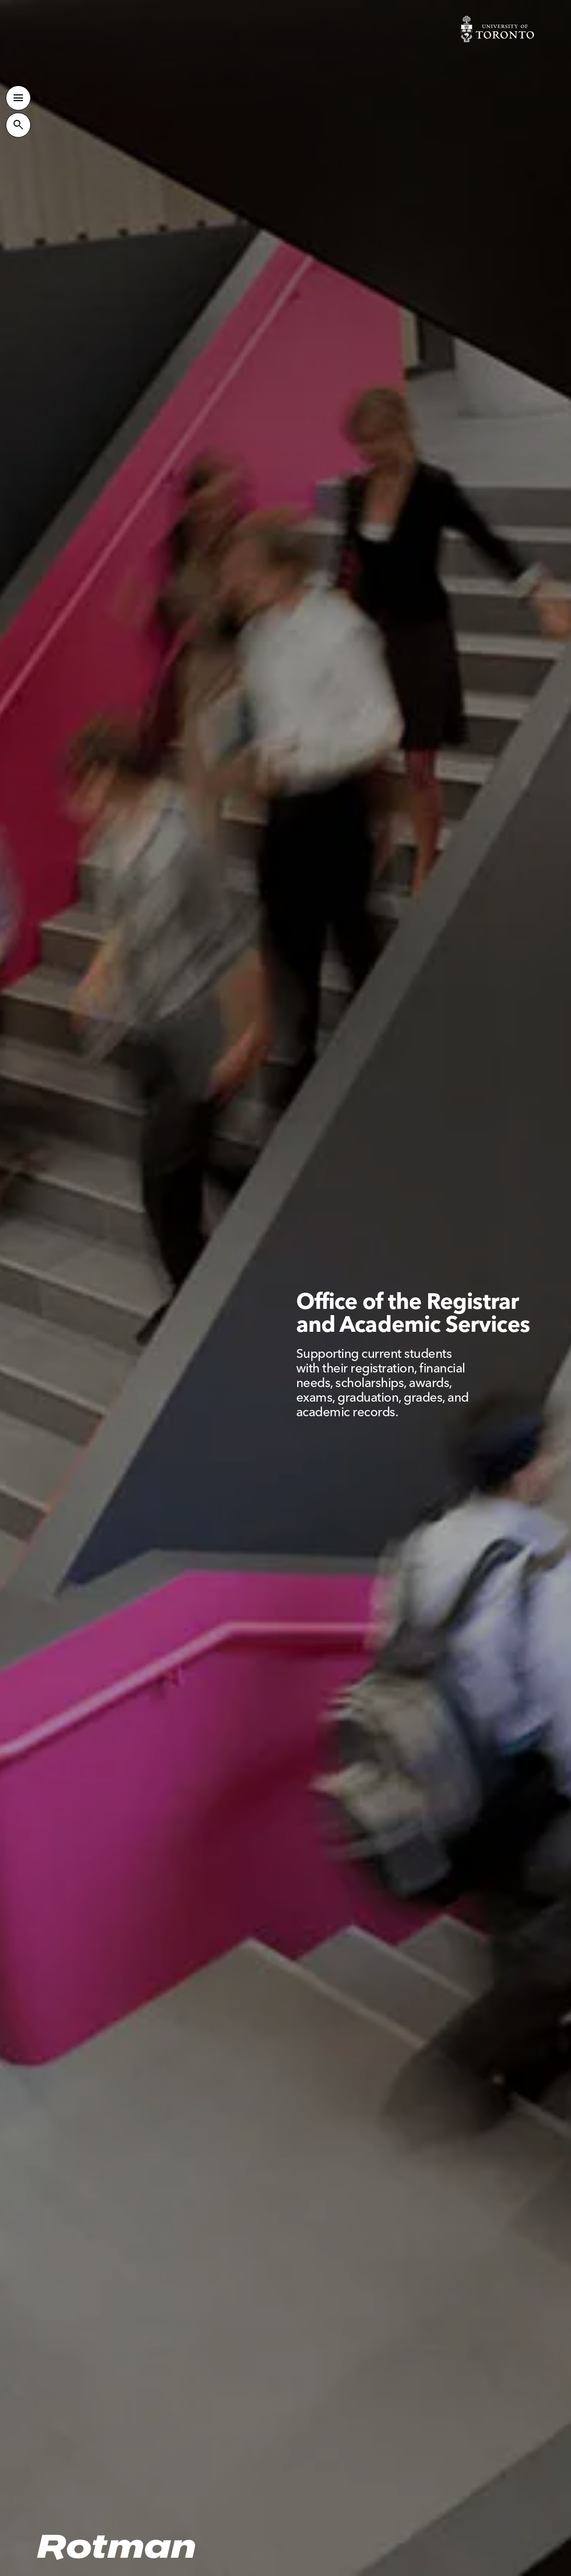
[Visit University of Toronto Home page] (497, 29)
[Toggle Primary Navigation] (18, 98)
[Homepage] (117, 2547)
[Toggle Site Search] (18, 125)
